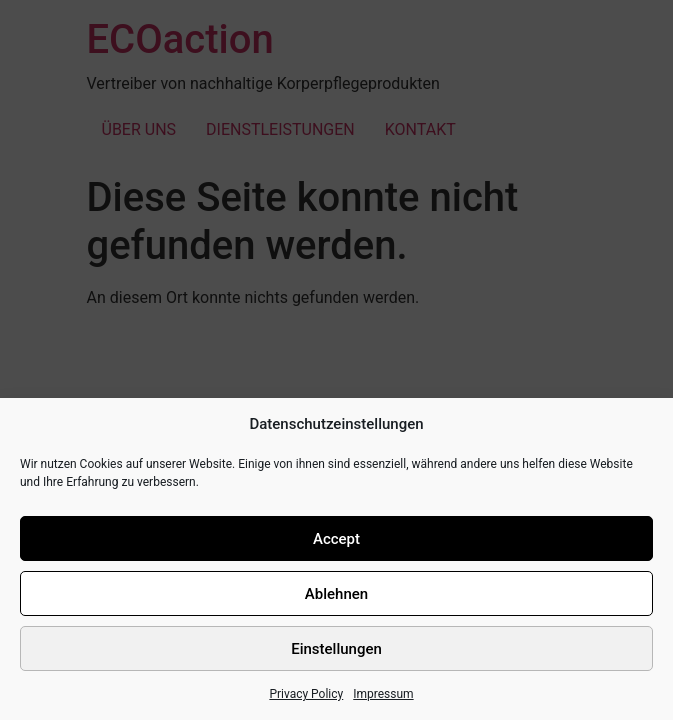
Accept (336, 539)
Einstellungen (336, 649)
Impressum (383, 694)
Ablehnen (336, 594)
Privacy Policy (306, 694)
